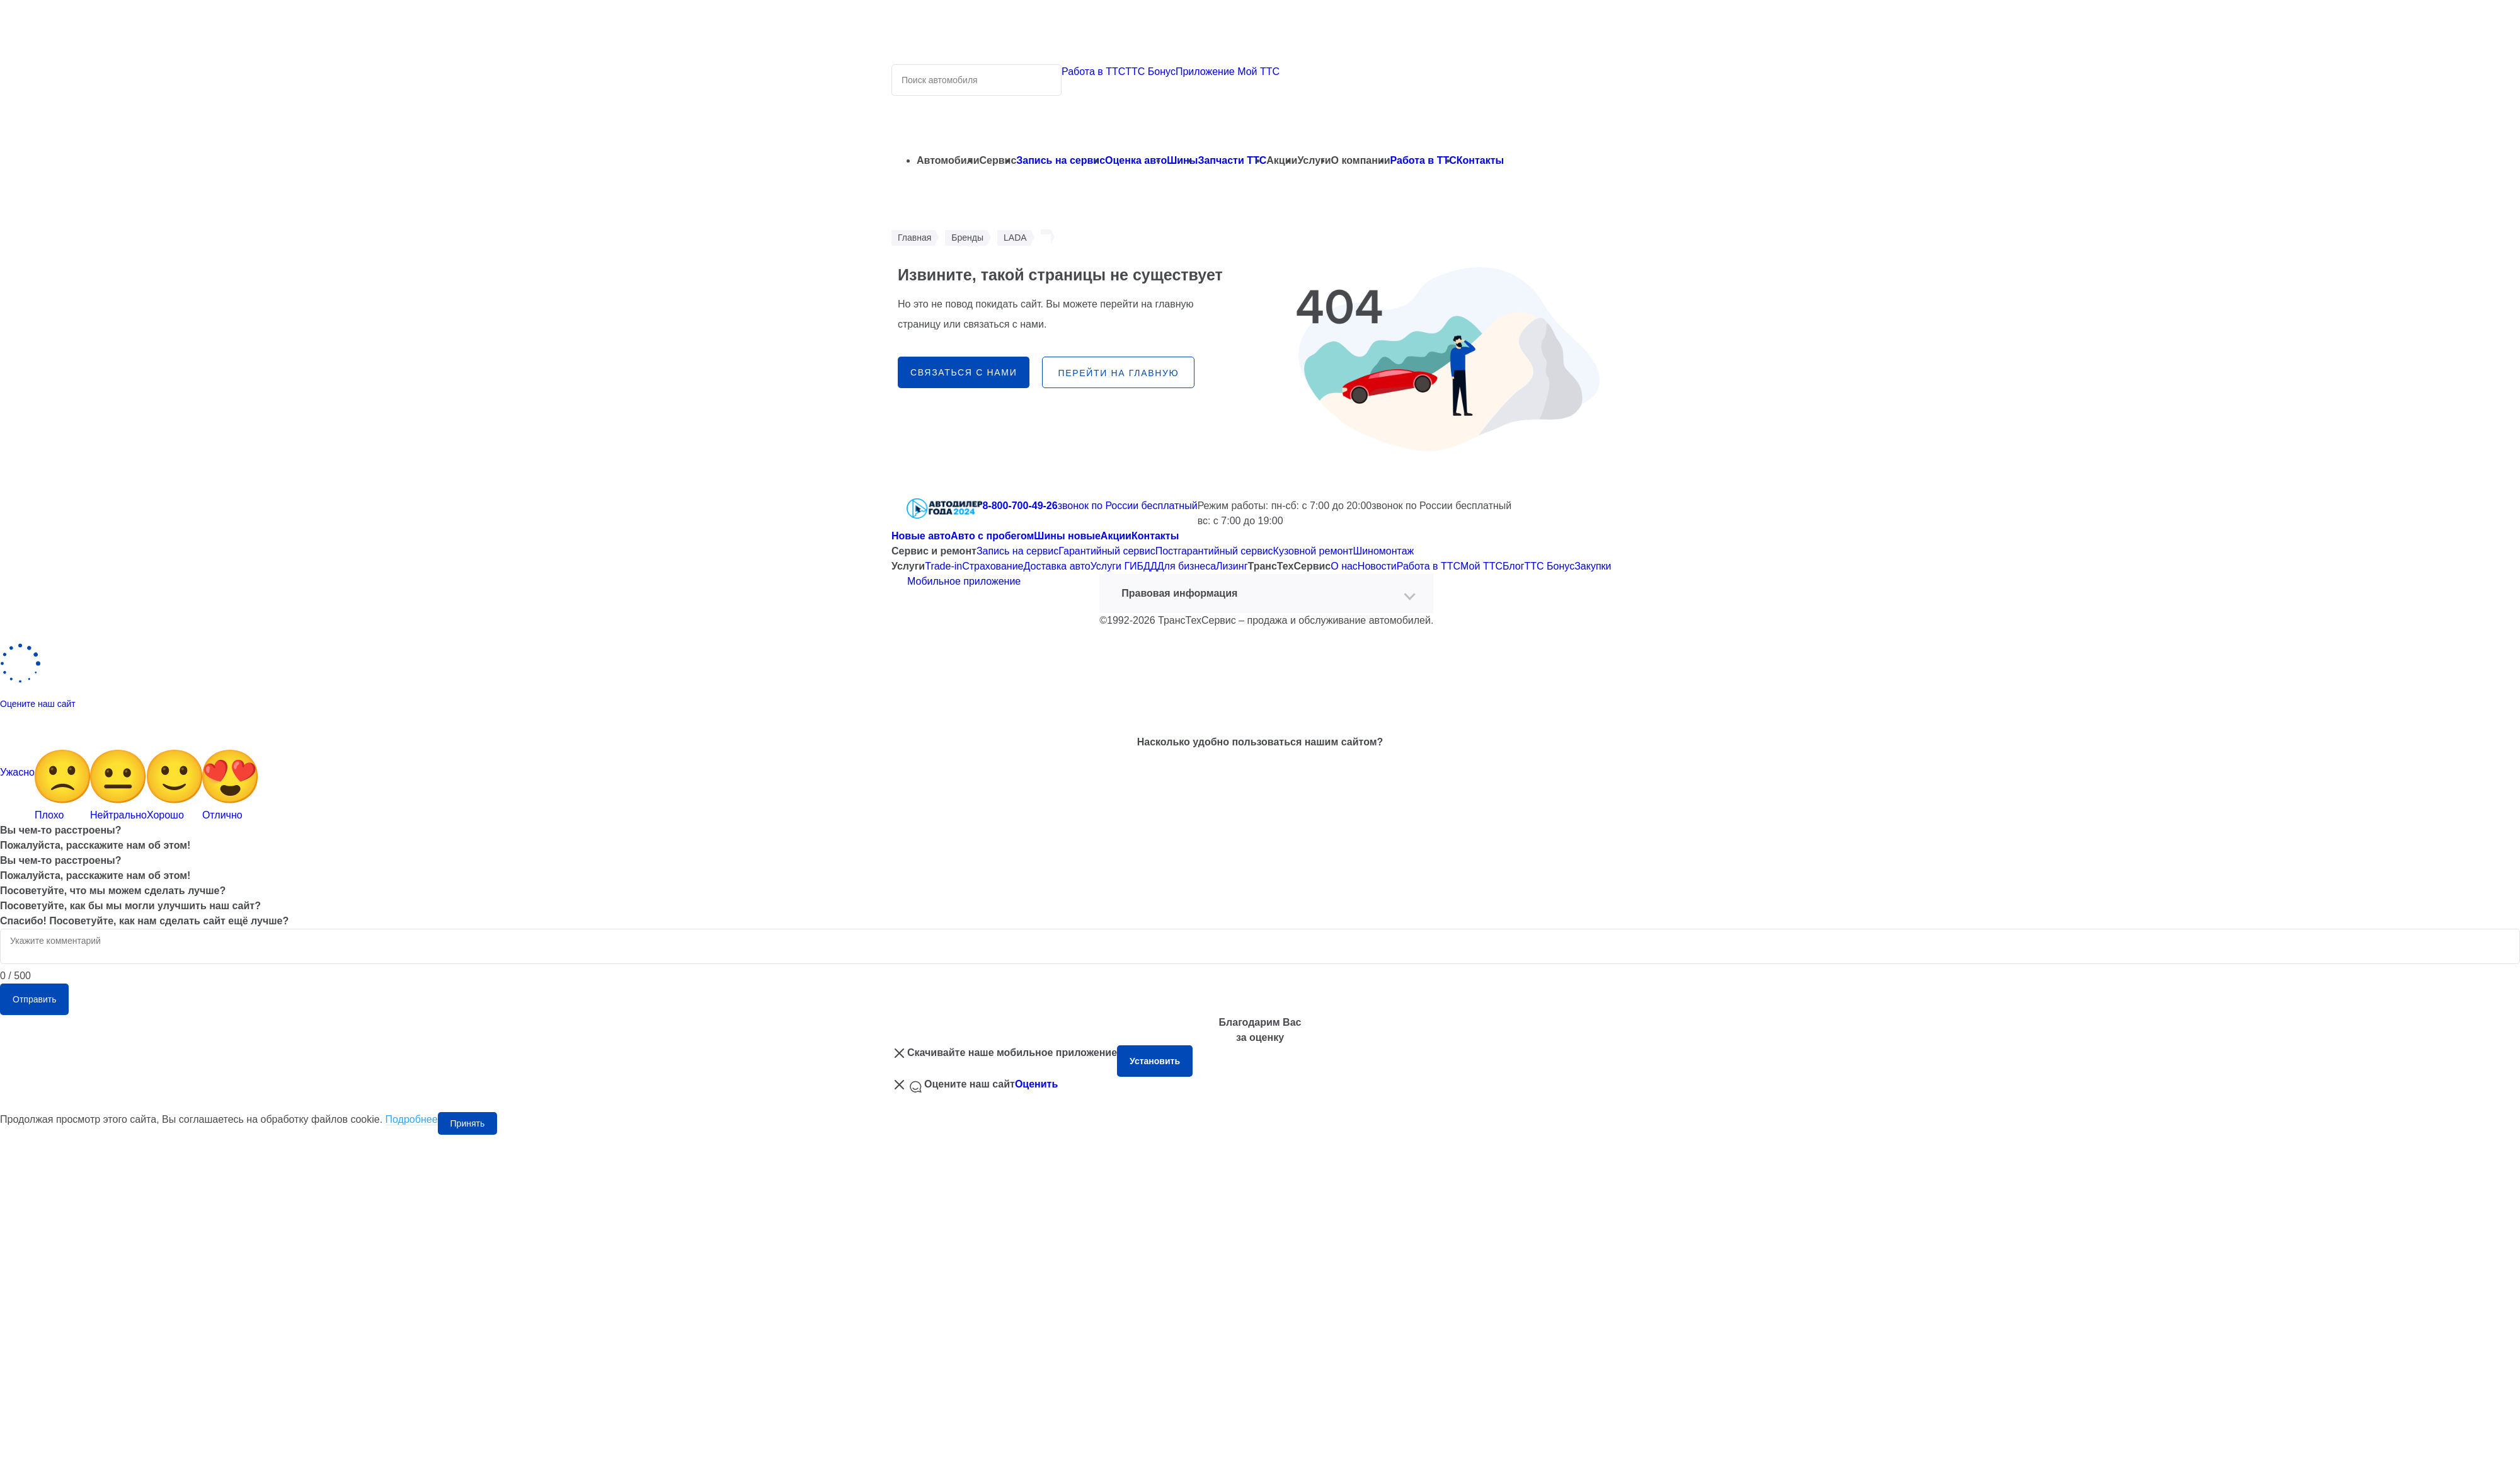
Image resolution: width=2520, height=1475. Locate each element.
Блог (1514, 566)
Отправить (34, 999)
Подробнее (412, 1119)
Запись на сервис (1060, 160)
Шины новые (1067, 536)
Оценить (1036, 1084)
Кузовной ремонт (1313, 551)
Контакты (1480, 160)
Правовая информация (1179, 593)
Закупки (1592, 566)
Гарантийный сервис (1106, 551)
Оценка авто (1136, 160)
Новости (1377, 566)
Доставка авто (1056, 566)
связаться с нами (963, 372)
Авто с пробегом (992, 536)
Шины (1182, 160)
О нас (1344, 566)
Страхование (992, 566)
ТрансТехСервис (1289, 566)
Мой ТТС (1481, 566)
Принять (467, 1123)
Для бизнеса (1186, 566)
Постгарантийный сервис (1214, 551)
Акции (1116, 536)
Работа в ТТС (1093, 71)
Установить (1155, 1061)
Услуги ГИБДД (1124, 566)
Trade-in (943, 566)
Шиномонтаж (1383, 551)
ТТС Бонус (1150, 71)
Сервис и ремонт (933, 551)
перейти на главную (1118, 373)
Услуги (908, 566)
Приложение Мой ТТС (1228, 71)
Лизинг (1231, 566)
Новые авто (921, 536)
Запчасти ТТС (1232, 160)
